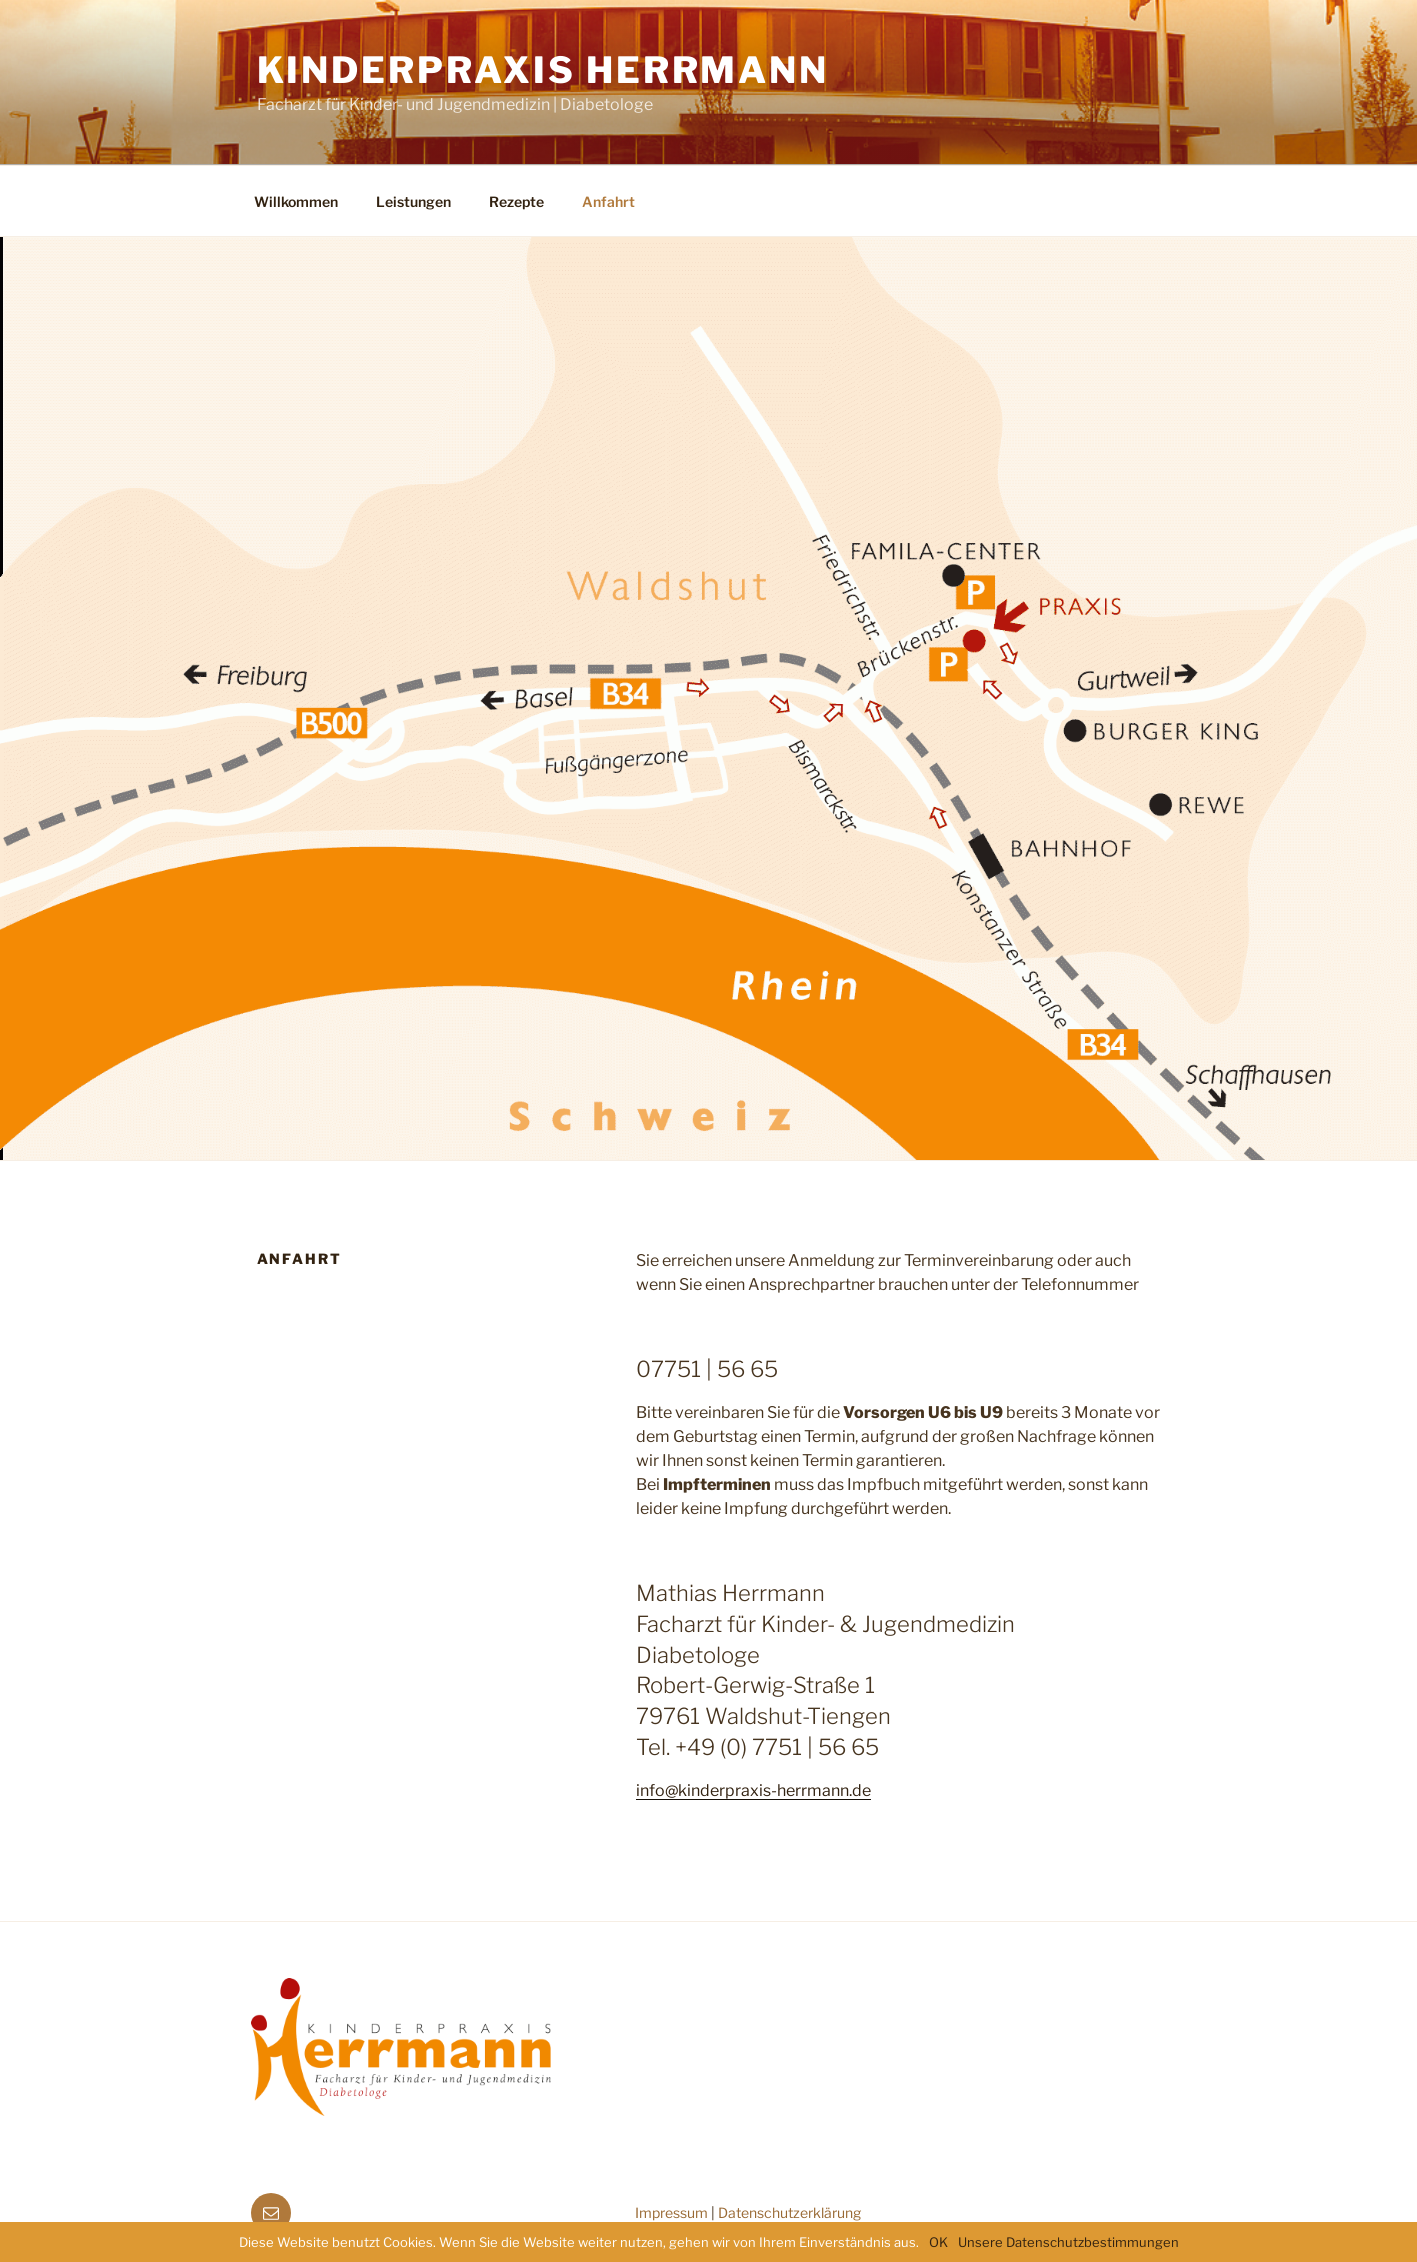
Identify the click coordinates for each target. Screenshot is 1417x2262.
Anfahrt (608, 201)
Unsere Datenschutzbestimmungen (1068, 2242)
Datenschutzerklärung (789, 2212)
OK (938, 2242)
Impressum (671, 2212)
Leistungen (413, 201)
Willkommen (296, 201)
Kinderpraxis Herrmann (543, 70)
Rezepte (516, 201)
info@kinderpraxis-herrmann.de (753, 1790)
